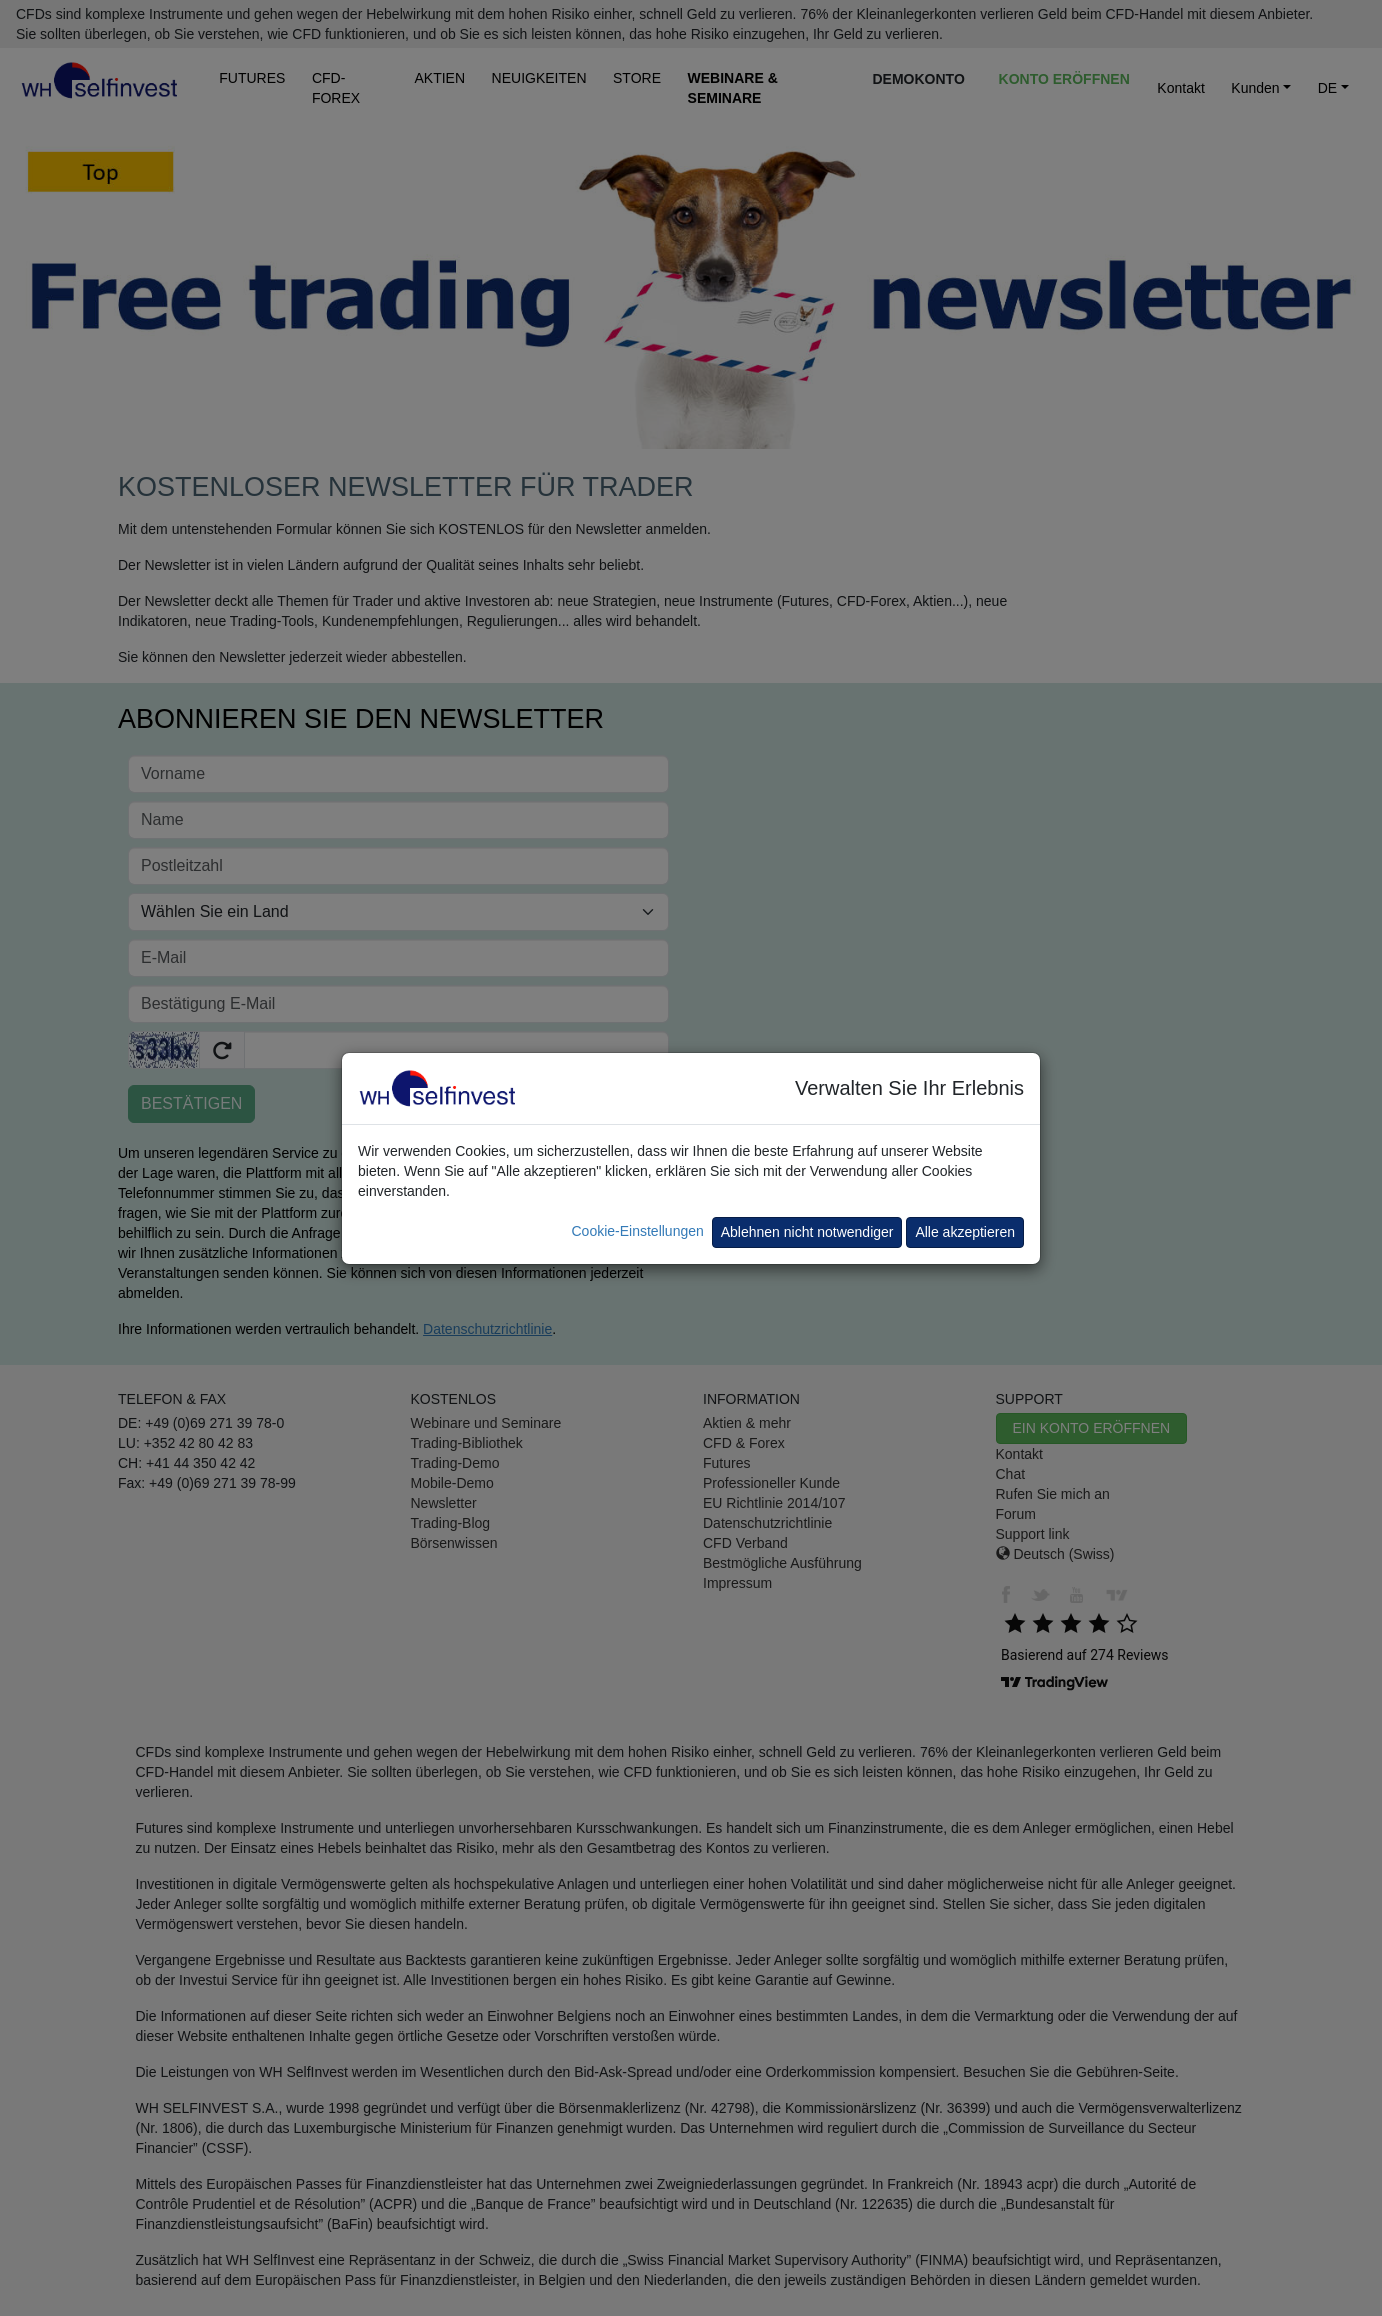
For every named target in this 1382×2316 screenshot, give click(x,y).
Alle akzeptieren (965, 1232)
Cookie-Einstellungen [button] (637, 1231)
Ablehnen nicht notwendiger (807, 1232)
